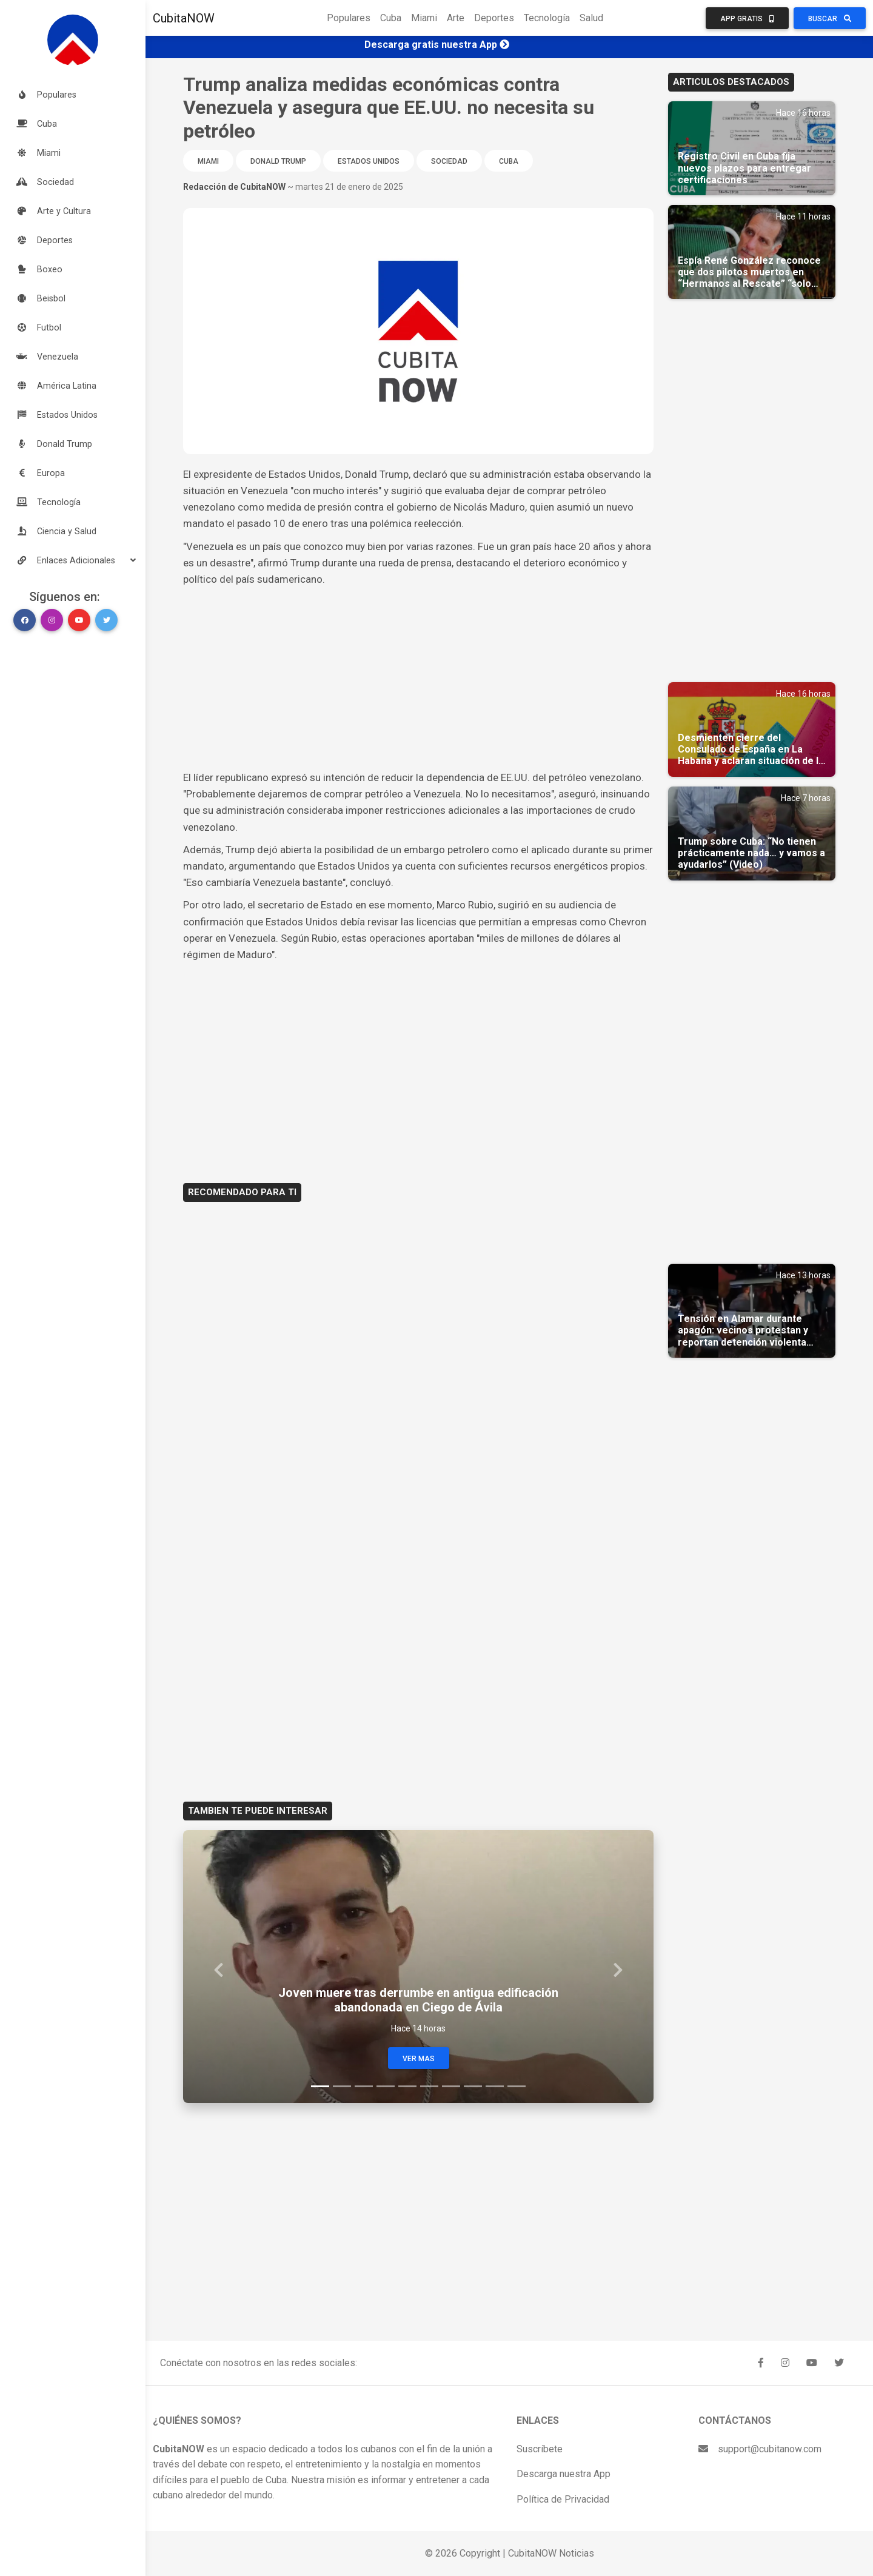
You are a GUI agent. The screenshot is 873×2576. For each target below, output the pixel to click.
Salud (591, 18)
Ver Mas (419, 2058)
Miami (424, 18)
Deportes (494, 18)
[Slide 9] (495, 2086)
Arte (455, 18)
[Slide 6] (429, 2086)
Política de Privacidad (563, 2499)
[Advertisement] (418, 678)
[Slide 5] (407, 2086)
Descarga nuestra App (563, 2474)
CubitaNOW (184, 18)
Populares (348, 18)
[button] (73, 560)
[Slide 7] (451, 2086)
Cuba (390, 18)
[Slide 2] (342, 2086)
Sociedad (449, 161)
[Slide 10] (516, 2086)
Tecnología (547, 18)
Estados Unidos (369, 161)
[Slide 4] (385, 2086)
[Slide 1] (320, 2086)
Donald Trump (278, 161)
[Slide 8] (473, 2086)
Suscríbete (540, 2449)
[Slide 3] (364, 2086)
